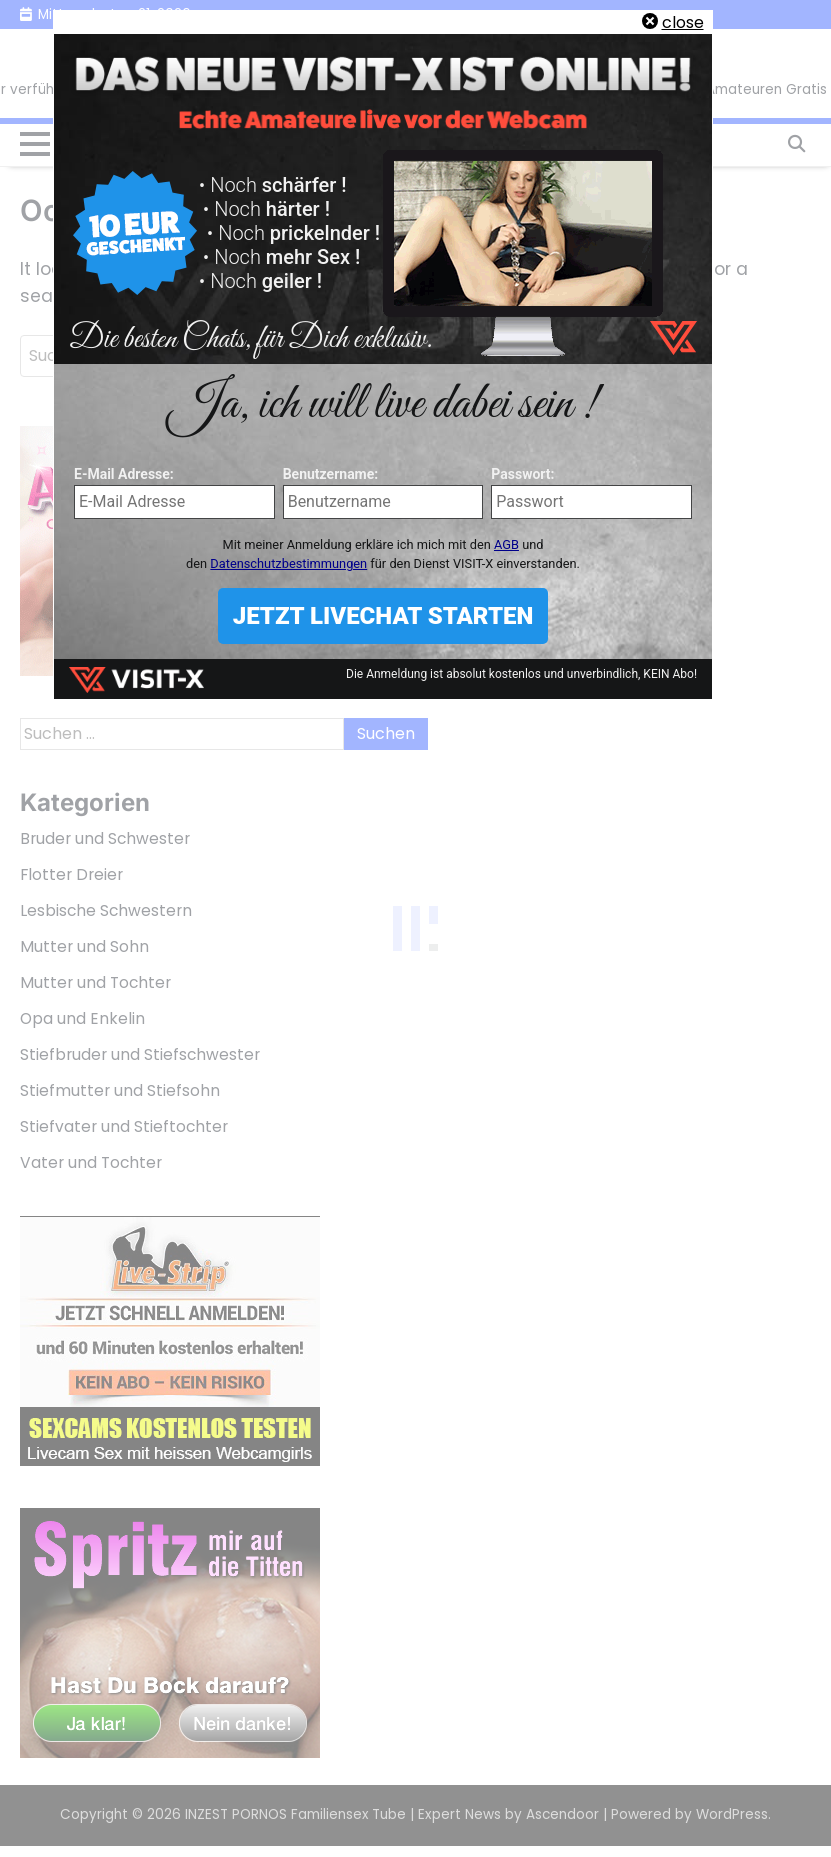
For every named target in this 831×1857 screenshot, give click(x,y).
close (683, 22)
